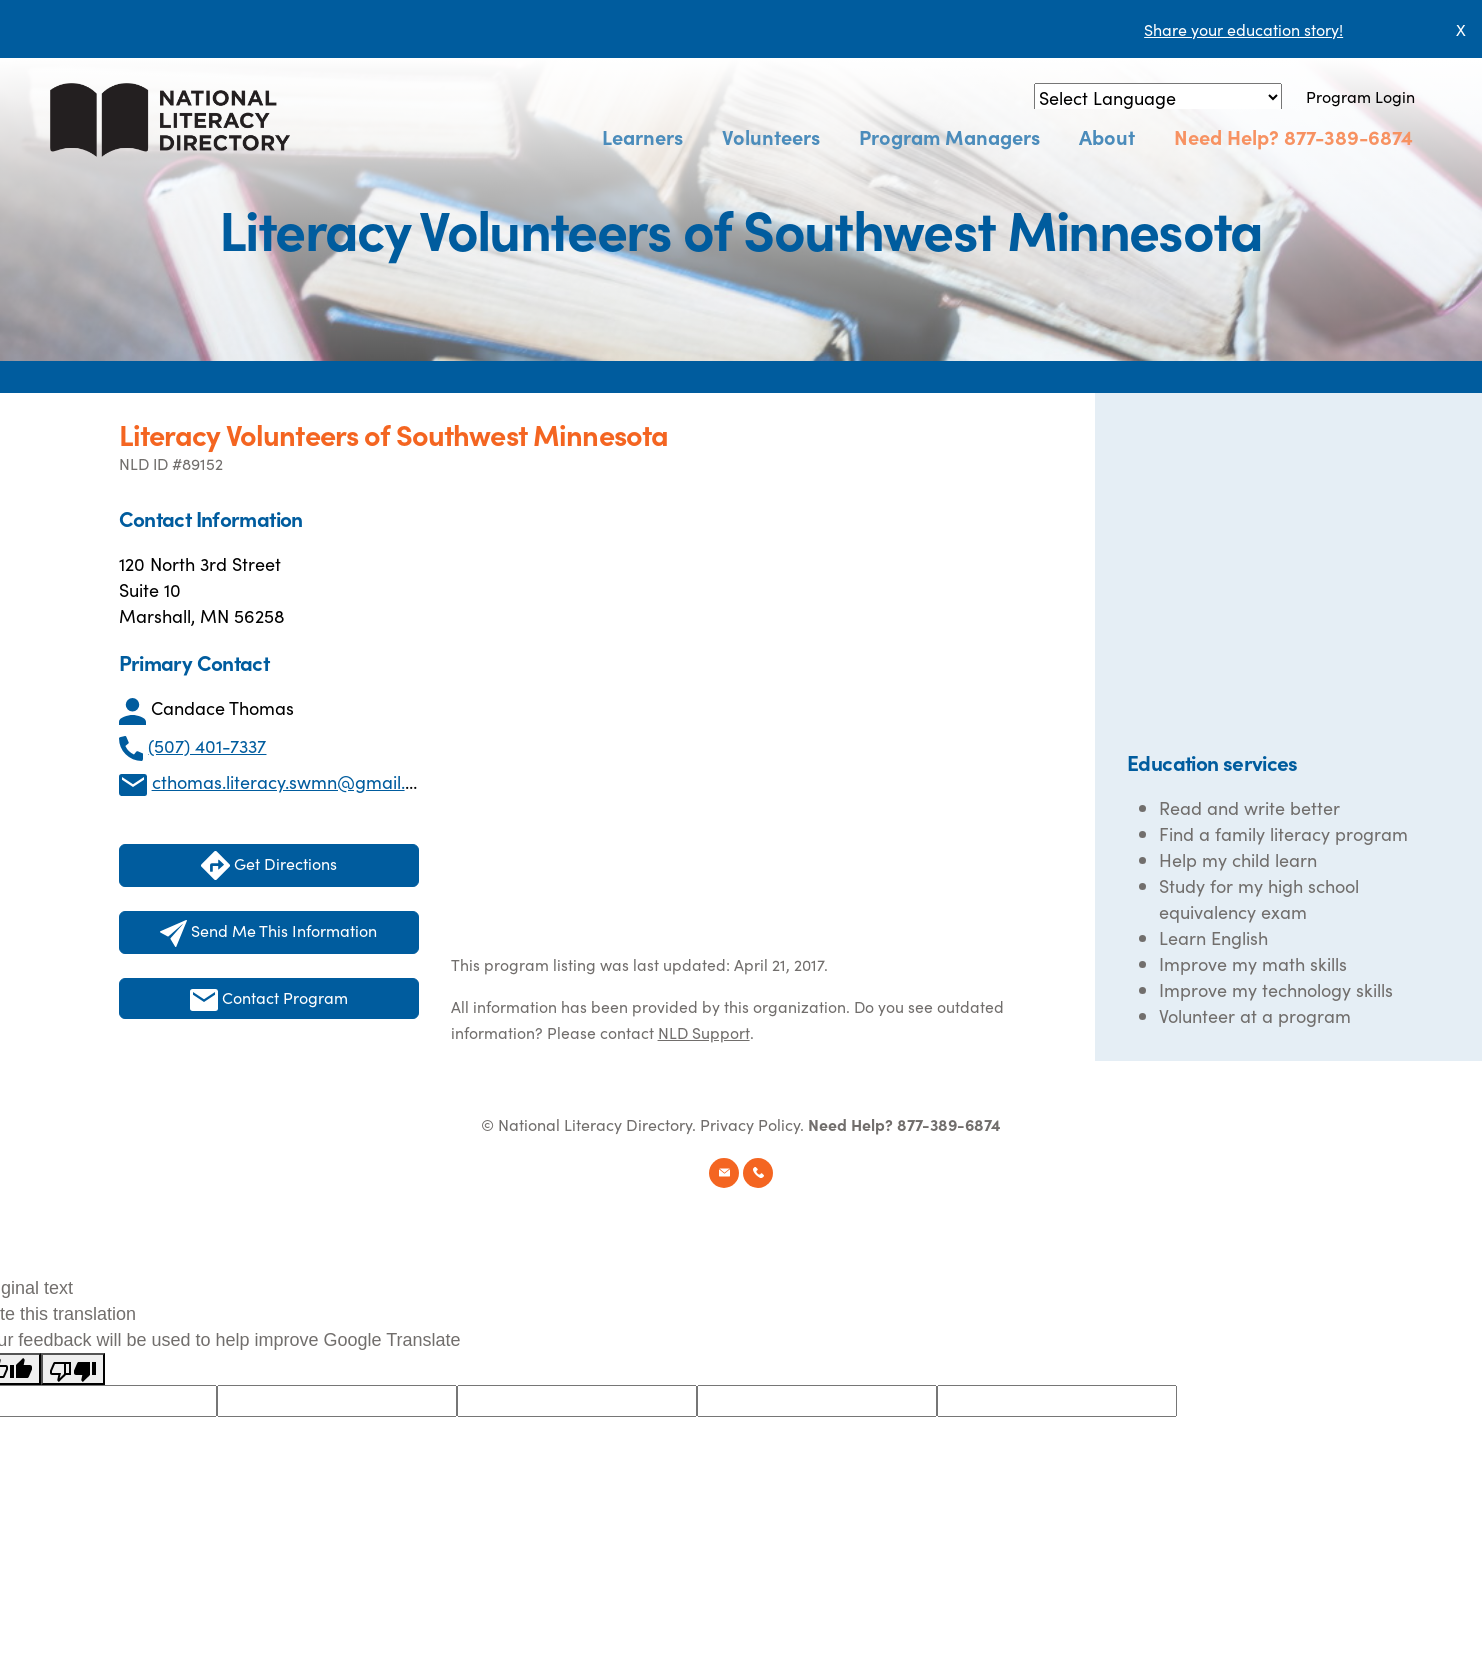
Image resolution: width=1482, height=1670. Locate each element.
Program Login (1360, 96)
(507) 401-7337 (207, 745)
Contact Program (269, 998)
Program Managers (971, 137)
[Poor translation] (73, 1369)
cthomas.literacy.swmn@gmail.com (296, 781)
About (1120, 137)
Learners (682, 137)
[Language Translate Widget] (1158, 97)
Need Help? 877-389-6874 (1297, 137)
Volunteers (802, 137)
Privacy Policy (750, 1124)
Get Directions (269, 865)
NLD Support (704, 1032)
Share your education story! (1243, 29)
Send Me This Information (268, 933)
